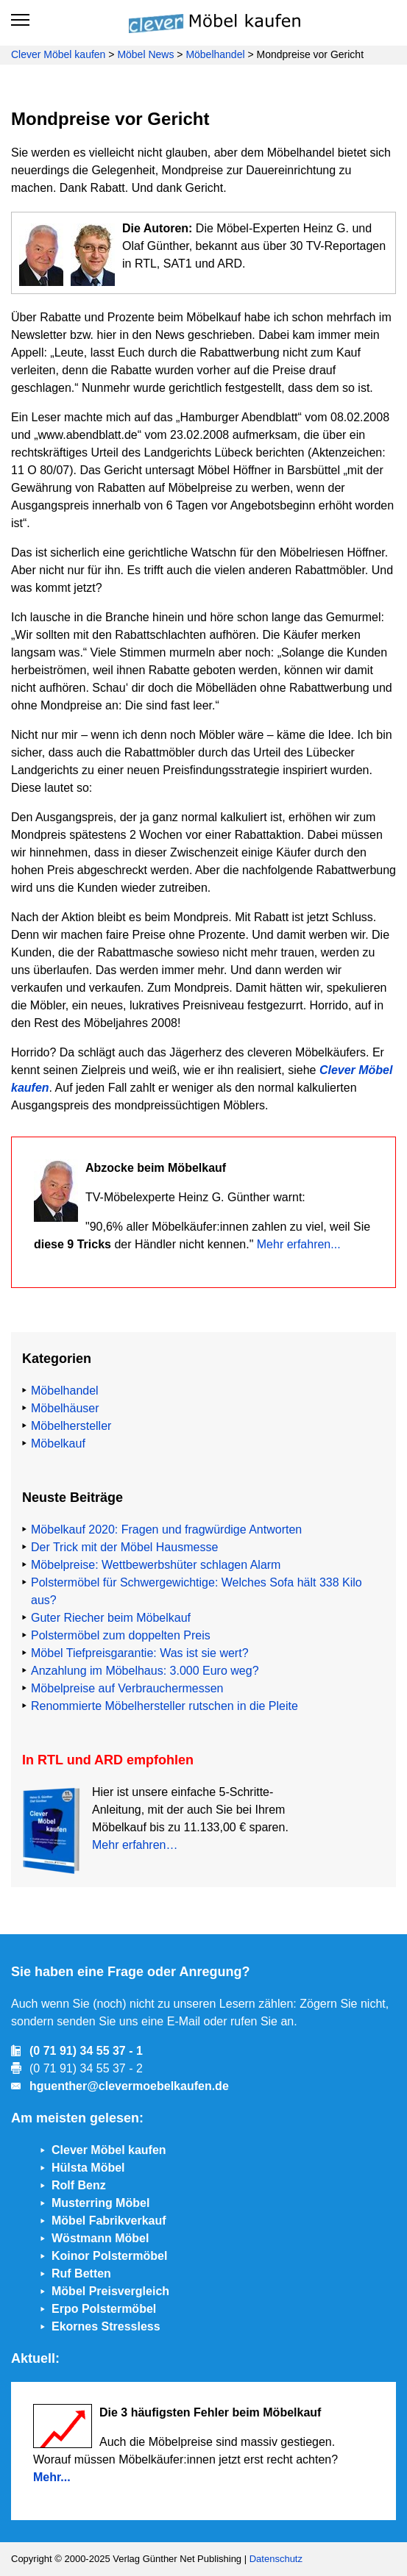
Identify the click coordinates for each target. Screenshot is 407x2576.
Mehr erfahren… (135, 1845)
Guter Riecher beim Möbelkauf (111, 1617)
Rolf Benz (79, 2185)
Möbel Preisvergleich (110, 2291)
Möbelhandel (214, 54)
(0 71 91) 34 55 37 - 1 (86, 2050)
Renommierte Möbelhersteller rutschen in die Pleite (164, 1706)
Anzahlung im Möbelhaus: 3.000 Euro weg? (145, 1670)
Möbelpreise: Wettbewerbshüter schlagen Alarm (155, 1565)
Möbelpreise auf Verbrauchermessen (127, 1688)
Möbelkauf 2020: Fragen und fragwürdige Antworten (166, 1529)
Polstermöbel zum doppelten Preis (120, 1635)
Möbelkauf (58, 1443)
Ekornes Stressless (106, 2326)
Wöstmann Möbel (100, 2238)
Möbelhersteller (71, 1426)
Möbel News (145, 54)
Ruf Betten (81, 2273)
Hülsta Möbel (88, 2167)
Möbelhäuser (65, 1408)
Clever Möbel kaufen (58, 54)
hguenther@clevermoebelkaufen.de (129, 2086)
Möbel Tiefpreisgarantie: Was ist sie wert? (140, 1653)
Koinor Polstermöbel (109, 2256)
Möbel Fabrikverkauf (109, 2220)
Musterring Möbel (100, 2203)
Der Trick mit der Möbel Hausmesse (124, 1547)
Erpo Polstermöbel (104, 2309)
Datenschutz (275, 2558)
